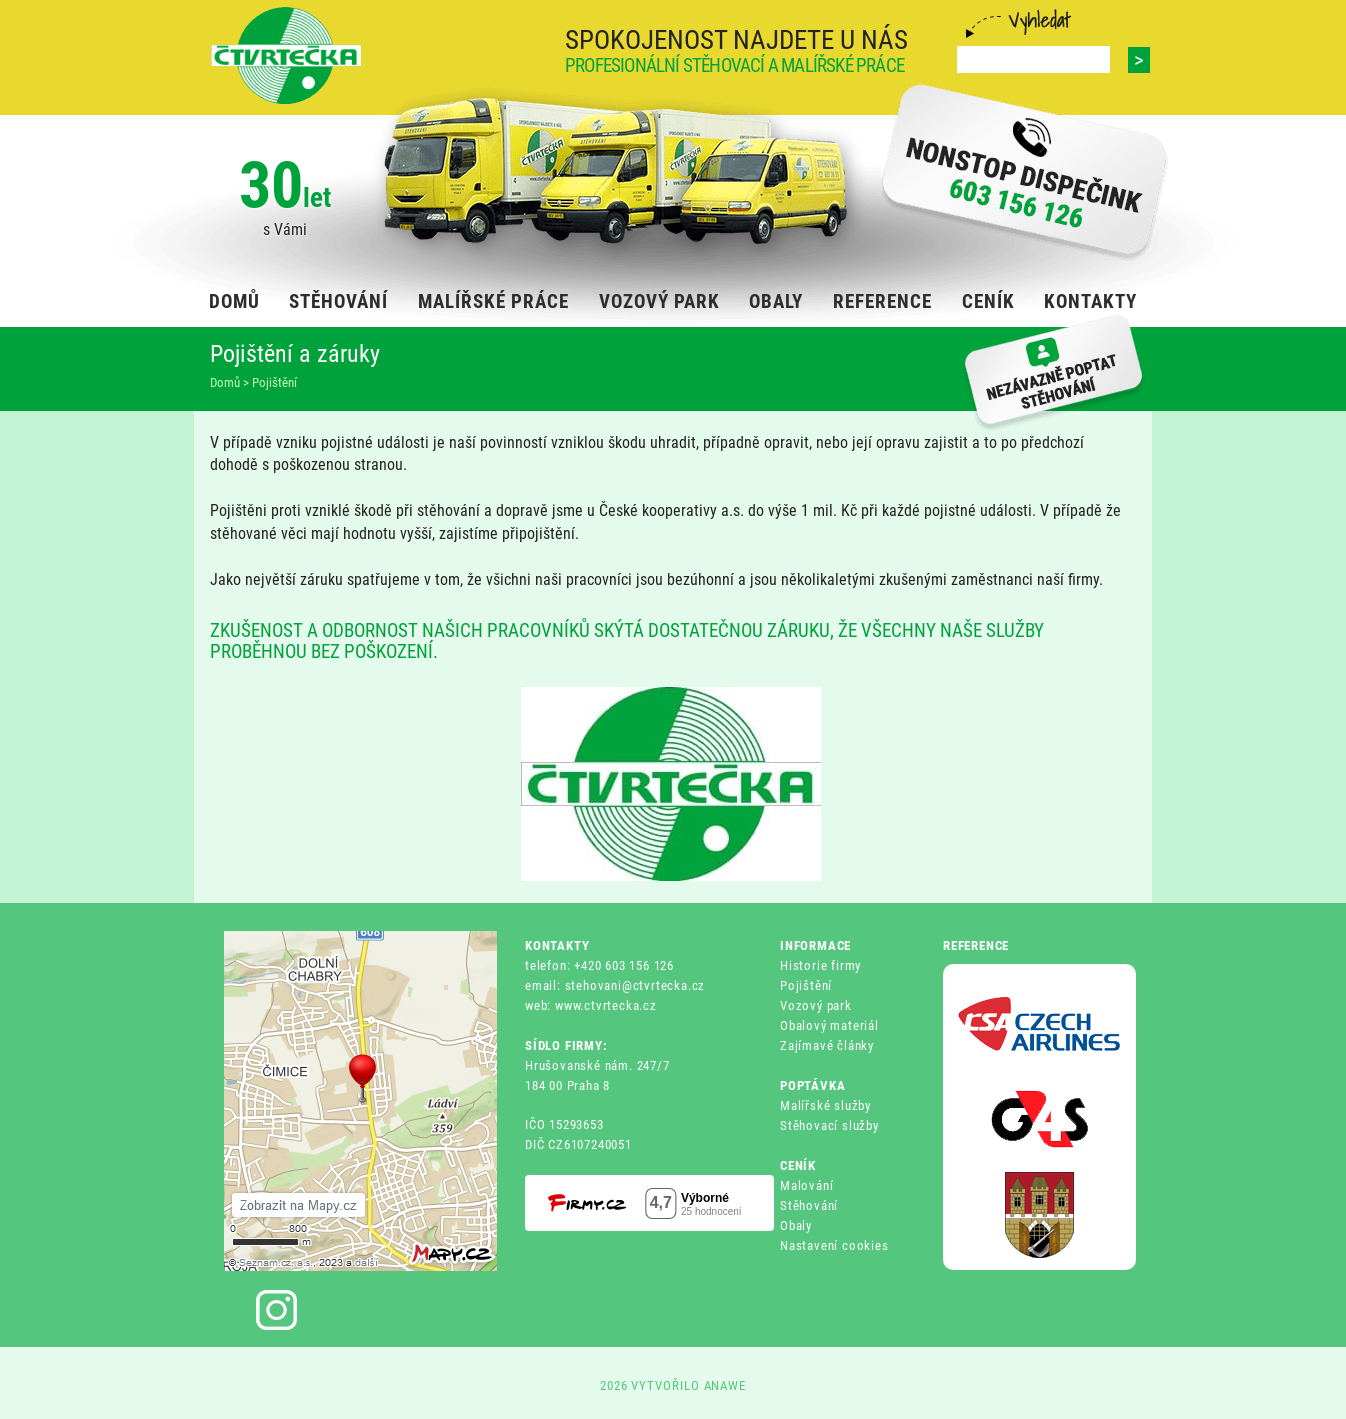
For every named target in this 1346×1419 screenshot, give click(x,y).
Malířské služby (825, 1105)
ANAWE (725, 1385)
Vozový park (816, 1005)
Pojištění (806, 985)
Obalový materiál (829, 1025)
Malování (806, 1185)
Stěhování (809, 1205)
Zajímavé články (827, 1045)
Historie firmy (820, 965)
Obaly (796, 1225)
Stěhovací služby (829, 1125)
